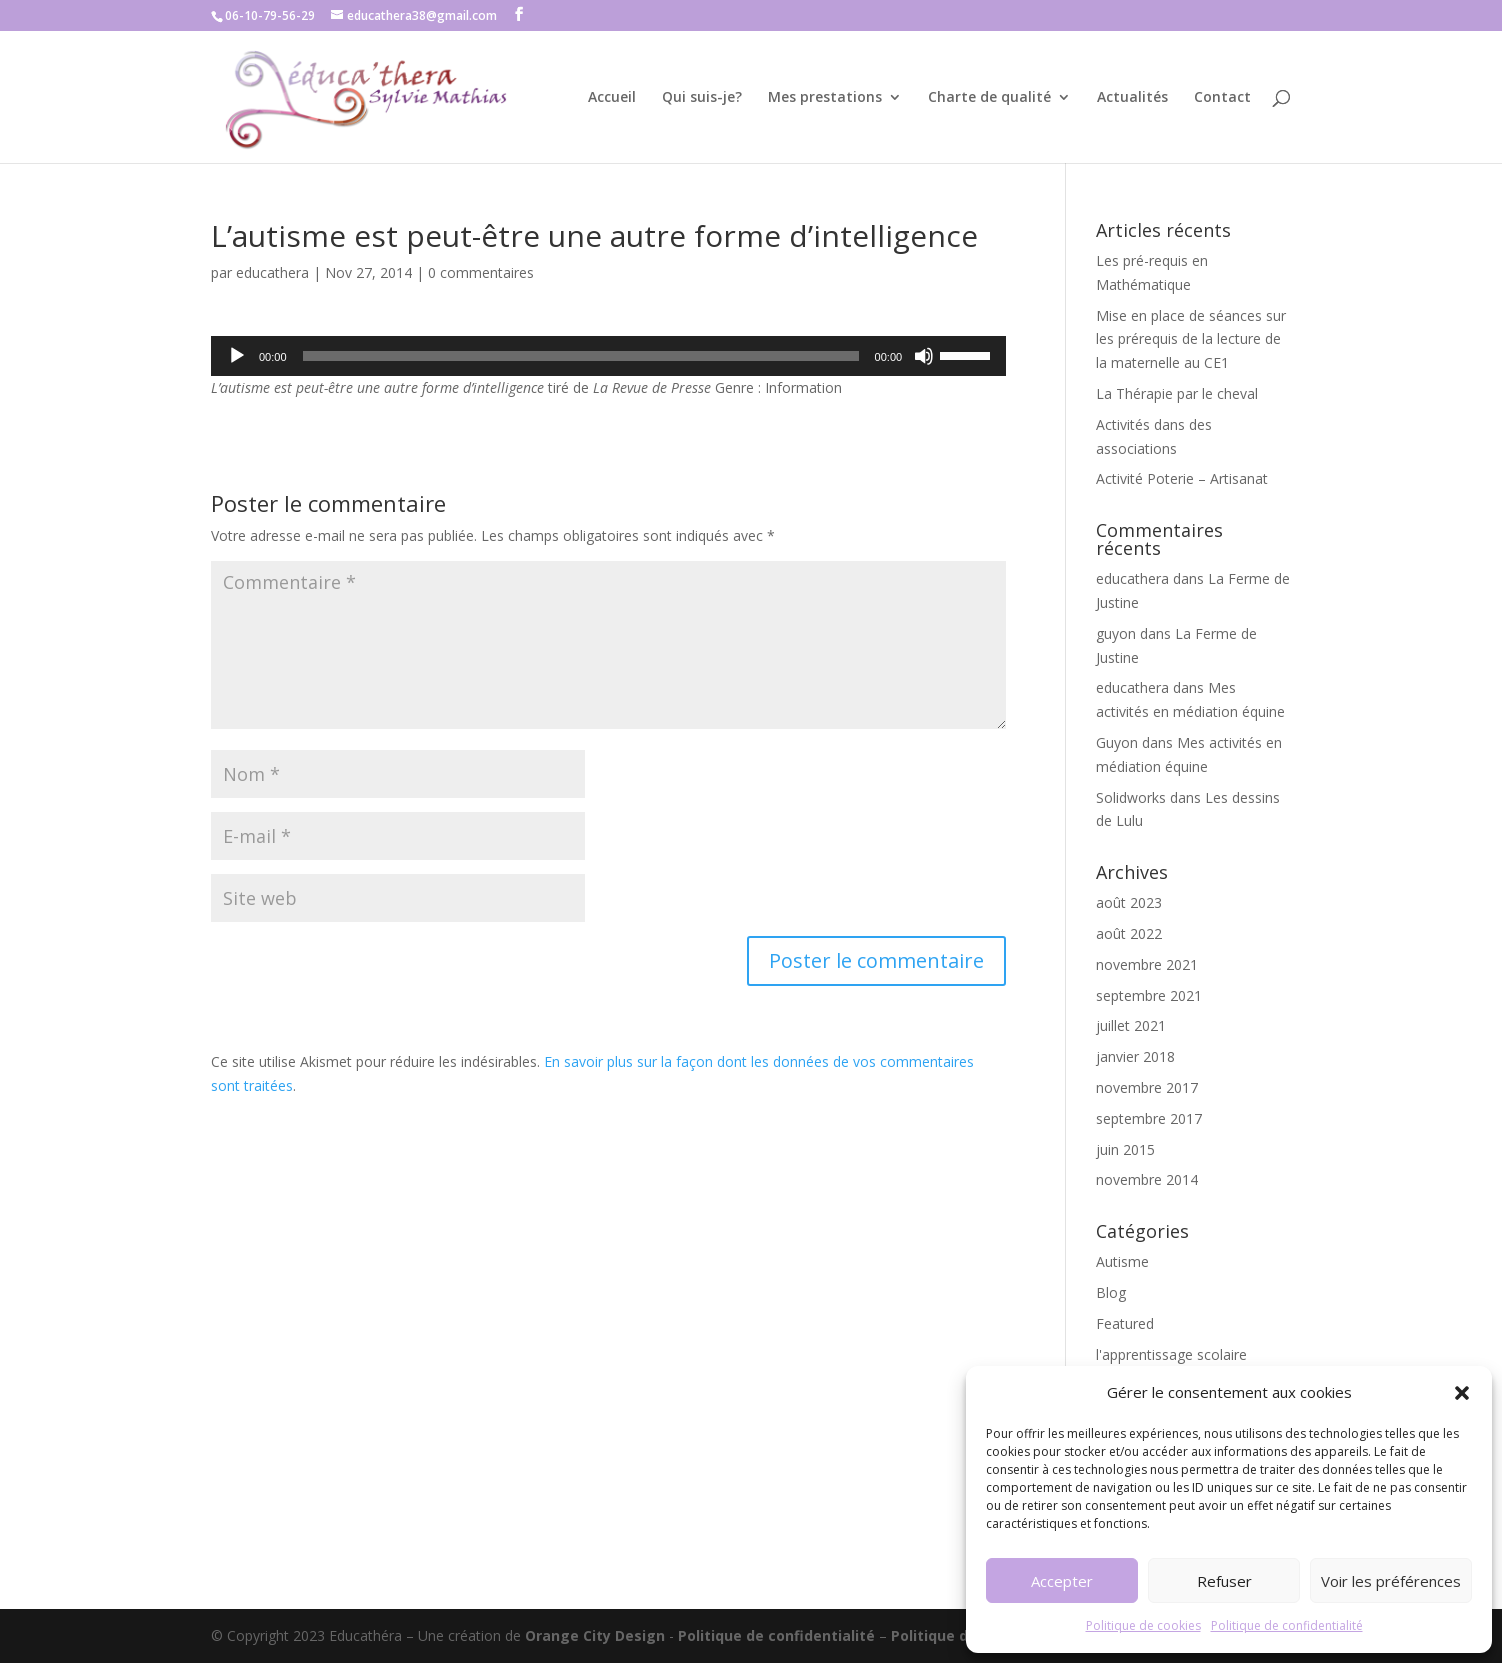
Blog (1111, 1292)
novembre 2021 (1147, 964)
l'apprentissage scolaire (1171, 1354)
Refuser (1224, 1581)
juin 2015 (1125, 1149)
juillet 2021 (1131, 1025)
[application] (608, 356)
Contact (1222, 98)
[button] (1462, 1393)
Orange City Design (595, 1635)
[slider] (581, 356)
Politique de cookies (1143, 1625)
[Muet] (924, 356)
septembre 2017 (1149, 1118)
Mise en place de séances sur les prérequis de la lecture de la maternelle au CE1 (1191, 339)
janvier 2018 (1135, 1056)
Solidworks (1131, 797)
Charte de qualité (989, 98)
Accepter (1062, 1581)
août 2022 (1129, 933)
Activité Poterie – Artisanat (1182, 478)
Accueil (612, 98)
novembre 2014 (1147, 1179)
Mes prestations (825, 98)
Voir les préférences (1391, 1581)
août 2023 (1129, 902)
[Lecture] (237, 356)
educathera (272, 272)
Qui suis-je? (702, 98)
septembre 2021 (1149, 995)
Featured (1125, 1323)
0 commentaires (481, 272)
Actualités (1132, 98)
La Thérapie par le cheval (1177, 393)
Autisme (1122, 1261)
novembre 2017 (1147, 1087)
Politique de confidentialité (1287, 1625)
